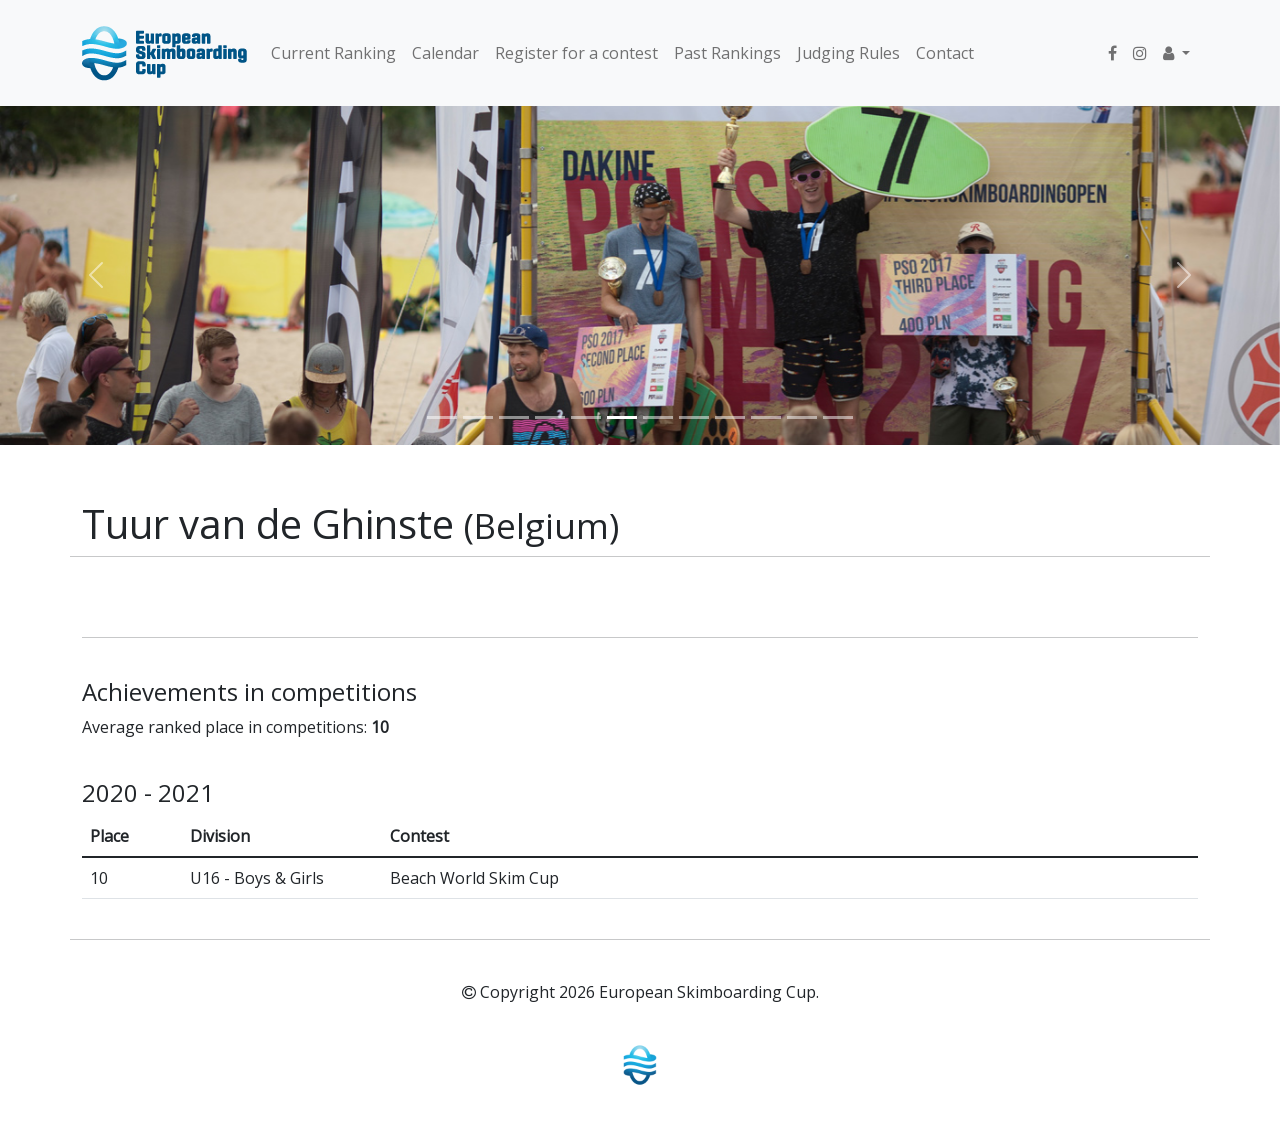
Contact (945, 53)
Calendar (445, 53)
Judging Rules (848, 53)
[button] (1176, 53)
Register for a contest (576, 53)
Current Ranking (333, 53)
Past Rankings (727, 53)
